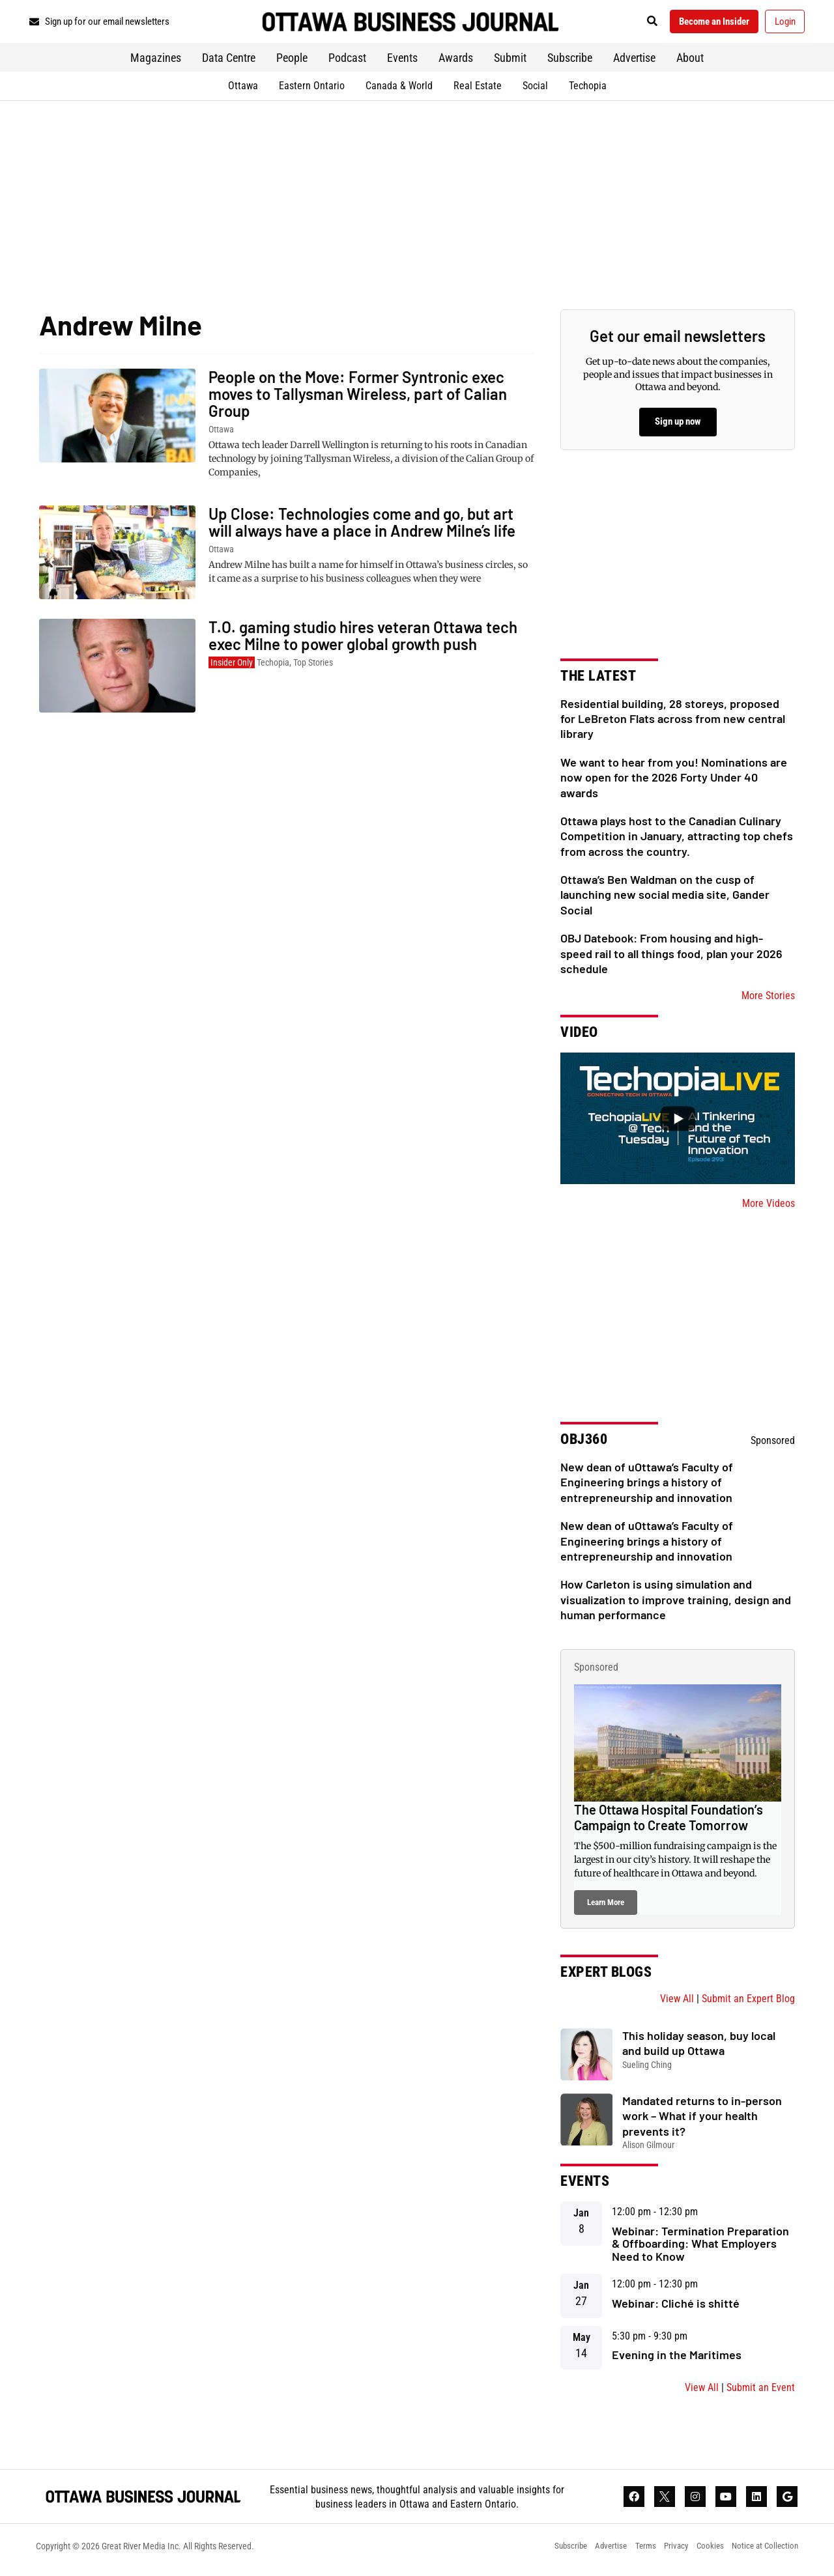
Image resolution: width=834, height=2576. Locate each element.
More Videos (768, 1208)
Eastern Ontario (312, 89)
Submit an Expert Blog (748, 2003)
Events (402, 62)
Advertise (634, 62)
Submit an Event (760, 2392)
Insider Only (231, 667)
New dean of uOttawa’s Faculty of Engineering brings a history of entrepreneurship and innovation (646, 1486)
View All (677, 2003)
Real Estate (477, 89)
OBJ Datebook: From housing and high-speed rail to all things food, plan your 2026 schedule (671, 957)
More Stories (768, 1000)
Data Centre (228, 62)
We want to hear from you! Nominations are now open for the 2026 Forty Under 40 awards (673, 781)
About (690, 62)
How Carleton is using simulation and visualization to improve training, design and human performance (675, 1603)
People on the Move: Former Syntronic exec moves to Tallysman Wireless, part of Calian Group (357, 398)
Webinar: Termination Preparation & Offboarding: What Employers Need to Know (700, 2248)
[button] (635, 24)
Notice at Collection (763, 2553)
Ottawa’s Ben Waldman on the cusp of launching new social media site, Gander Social (664, 899)
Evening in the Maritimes (676, 2359)
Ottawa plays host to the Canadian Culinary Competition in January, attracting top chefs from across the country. (676, 840)
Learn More (605, 1906)
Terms (633, 2553)
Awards (456, 62)
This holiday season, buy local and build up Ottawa (698, 2046)
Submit (510, 62)
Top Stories (313, 667)
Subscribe (569, 62)
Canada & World (399, 89)
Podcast (347, 62)
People (292, 62)
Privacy (667, 2553)
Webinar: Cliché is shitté (676, 2307)
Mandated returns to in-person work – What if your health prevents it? (702, 2119)
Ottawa (243, 89)
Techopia (588, 89)
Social (535, 89)
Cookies (703, 2553)
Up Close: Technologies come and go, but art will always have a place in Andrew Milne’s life (361, 527)
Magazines (155, 62)
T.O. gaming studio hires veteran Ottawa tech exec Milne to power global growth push (362, 640)
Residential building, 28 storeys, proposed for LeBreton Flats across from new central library (672, 722)
